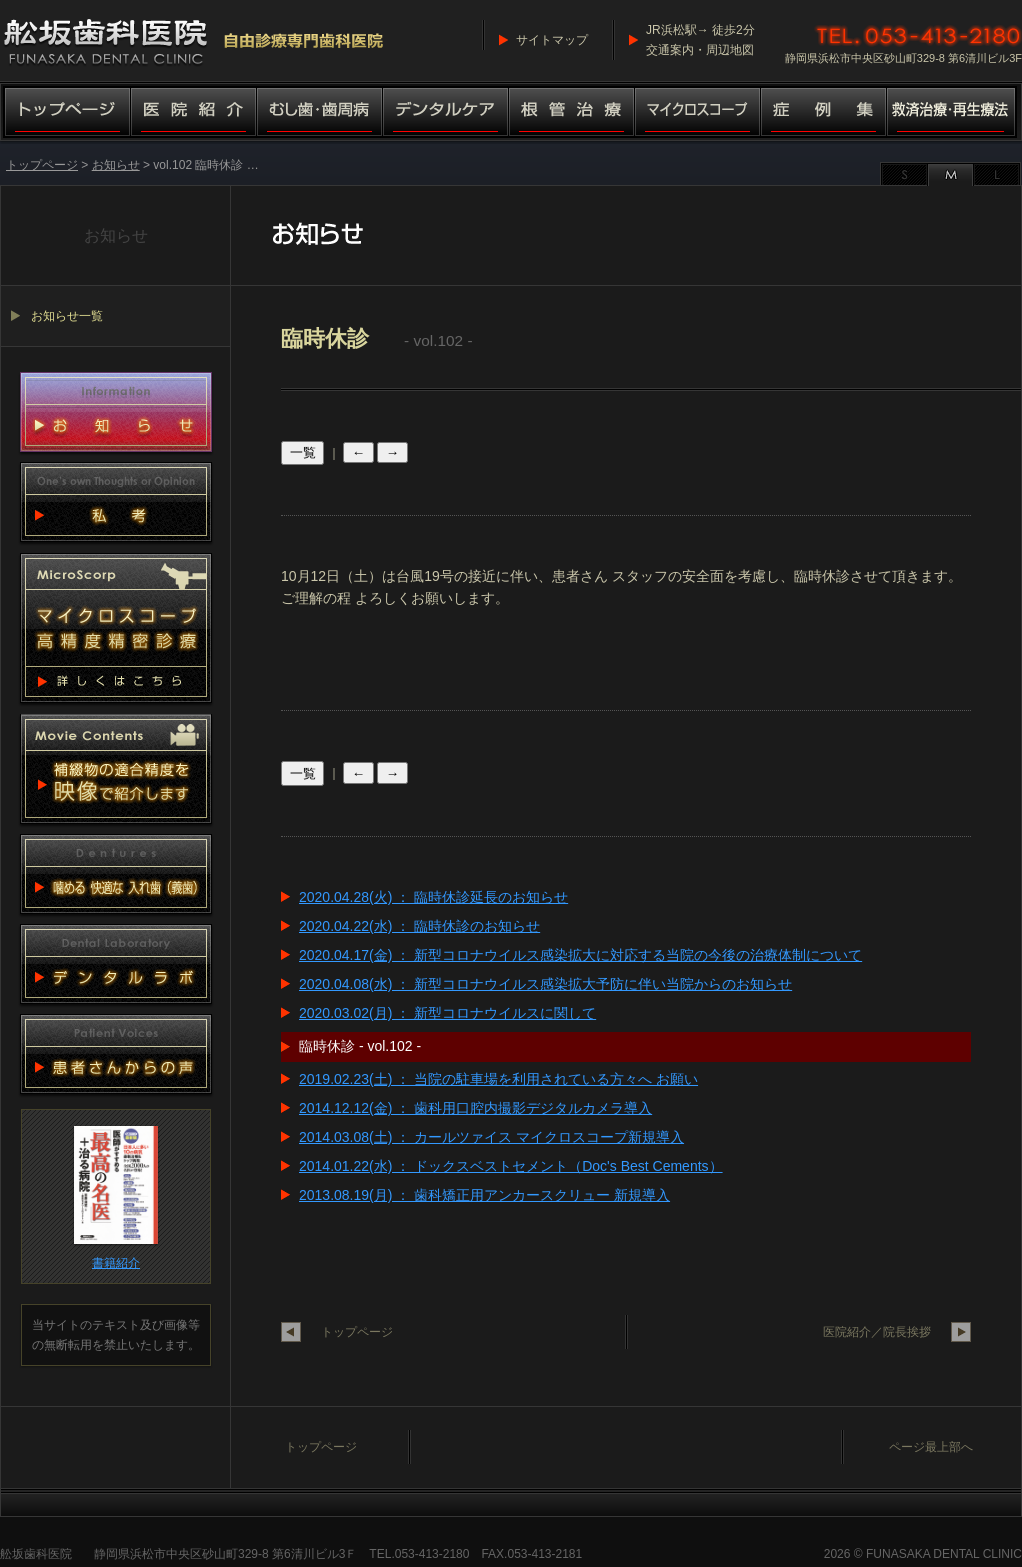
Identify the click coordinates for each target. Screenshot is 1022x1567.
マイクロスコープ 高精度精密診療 (116, 628)
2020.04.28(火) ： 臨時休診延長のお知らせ (433, 897)
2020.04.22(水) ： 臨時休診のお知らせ (419, 926)
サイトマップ (552, 40)
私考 (116, 502)
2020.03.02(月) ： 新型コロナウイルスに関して (447, 1013)
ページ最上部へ (931, 1447)
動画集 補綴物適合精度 (116, 769)
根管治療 (572, 113)
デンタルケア (446, 113)
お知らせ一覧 (67, 316)
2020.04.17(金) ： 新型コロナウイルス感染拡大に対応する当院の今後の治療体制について (580, 955)
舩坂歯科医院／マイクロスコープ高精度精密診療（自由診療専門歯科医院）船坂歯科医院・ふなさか (195, 40)
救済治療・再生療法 (954, 113)
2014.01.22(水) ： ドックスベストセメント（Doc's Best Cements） (511, 1166)
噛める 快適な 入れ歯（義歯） (116, 874)
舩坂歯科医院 (36, 1554)
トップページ (65, 113)
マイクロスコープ (698, 113)
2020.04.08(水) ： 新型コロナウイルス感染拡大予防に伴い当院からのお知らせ (545, 984)
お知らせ (116, 165)
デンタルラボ (116, 964)
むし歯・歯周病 (320, 113)
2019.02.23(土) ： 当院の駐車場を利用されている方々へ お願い (498, 1079)
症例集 (824, 113)
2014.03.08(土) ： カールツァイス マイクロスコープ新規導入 (491, 1137)
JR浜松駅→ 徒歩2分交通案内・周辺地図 (700, 40)
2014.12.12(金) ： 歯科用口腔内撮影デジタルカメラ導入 (475, 1108)
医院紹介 (194, 113)
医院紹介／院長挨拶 (877, 1332)
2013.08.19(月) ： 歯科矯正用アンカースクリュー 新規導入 (484, 1195)
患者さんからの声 (116, 1054)
